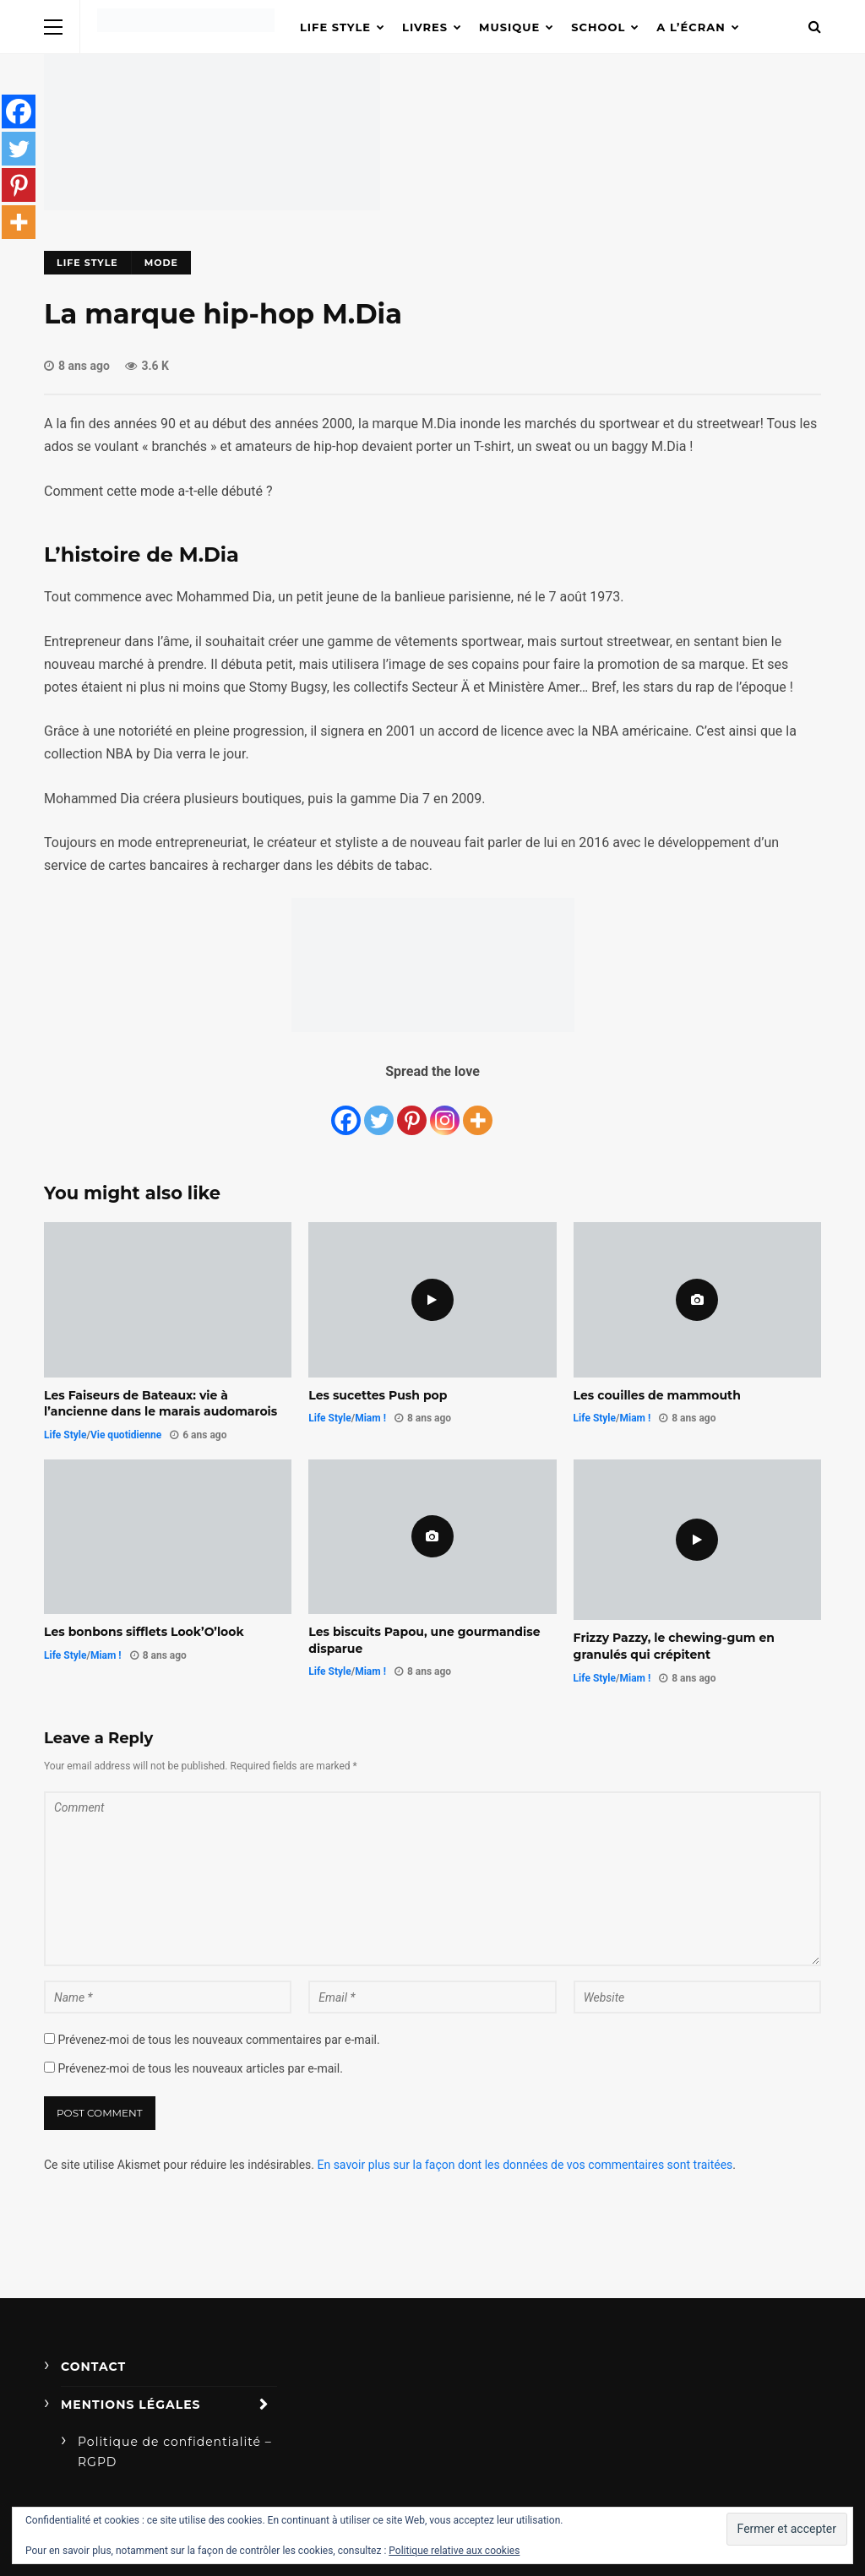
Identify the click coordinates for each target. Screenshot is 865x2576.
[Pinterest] (412, 1111)
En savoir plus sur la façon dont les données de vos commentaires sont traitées (524, 2164)
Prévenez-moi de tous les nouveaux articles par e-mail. (199, 2068)
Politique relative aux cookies (454, 2551)
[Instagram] (445, 1111)
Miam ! (370, 1418)
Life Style (335, 27)
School (598, 27)
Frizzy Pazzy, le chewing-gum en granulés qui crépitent (674, 1646)
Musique (509, 27)
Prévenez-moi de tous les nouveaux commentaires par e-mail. (218, 2039)
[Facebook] (346, 1111)
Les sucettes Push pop (377, 1395)
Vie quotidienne (125, 1435)
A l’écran (690, 27)
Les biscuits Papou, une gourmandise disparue (424, 1640)
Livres (425, 27)
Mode (161, 263)
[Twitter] (379, 1111)
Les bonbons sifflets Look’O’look (144, 1631)
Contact (93, 2366)
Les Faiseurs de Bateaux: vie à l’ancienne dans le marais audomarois (160, 1404)
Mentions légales (131, 2404)
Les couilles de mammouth (657, 1395)
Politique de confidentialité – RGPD (175, 2452)
